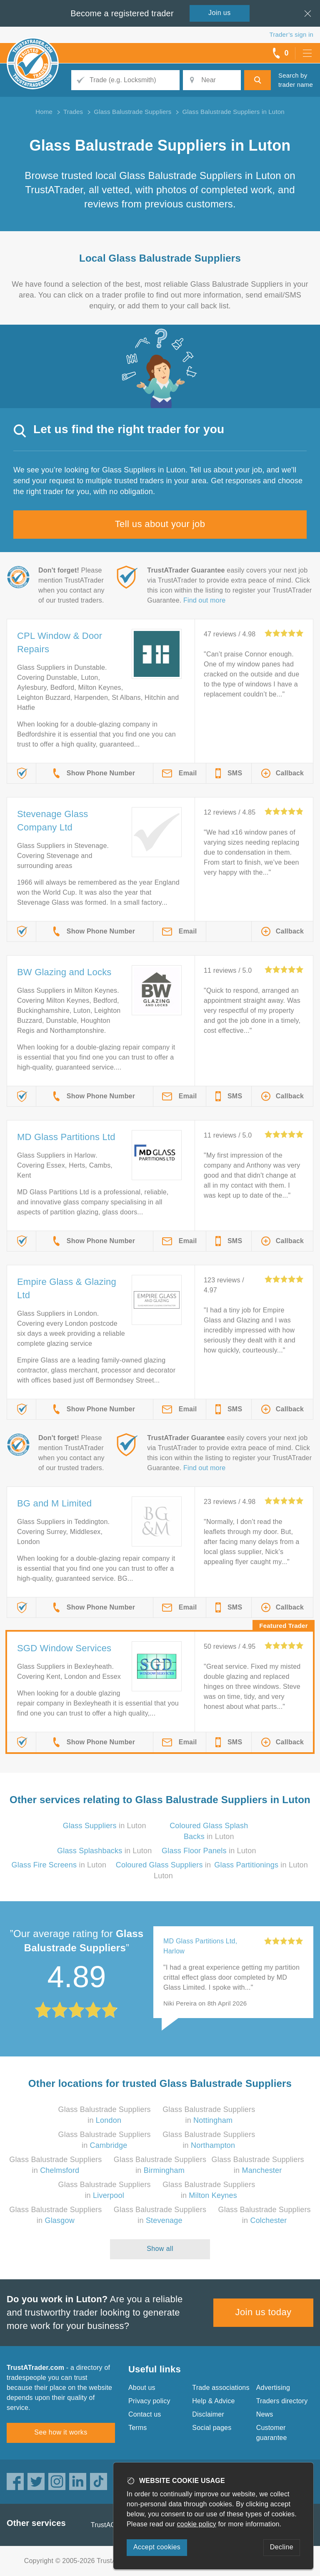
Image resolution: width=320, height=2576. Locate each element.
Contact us (144, 2414)
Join (219, 12)
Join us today (263, 2312)
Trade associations (220, 2387)
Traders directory (282, 2400)
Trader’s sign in (291, 34)
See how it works (60, 2432)
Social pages (211, 2427)
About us (141, 2387)
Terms (137, 2427)
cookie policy (196, 2524)
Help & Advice (213, 2400)
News (264, 2414)
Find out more (204, 600)
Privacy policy (149, 2400)
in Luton (104, 1826)
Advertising (273, 2387)
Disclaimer (208, 2414)
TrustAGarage (112, 2524)
